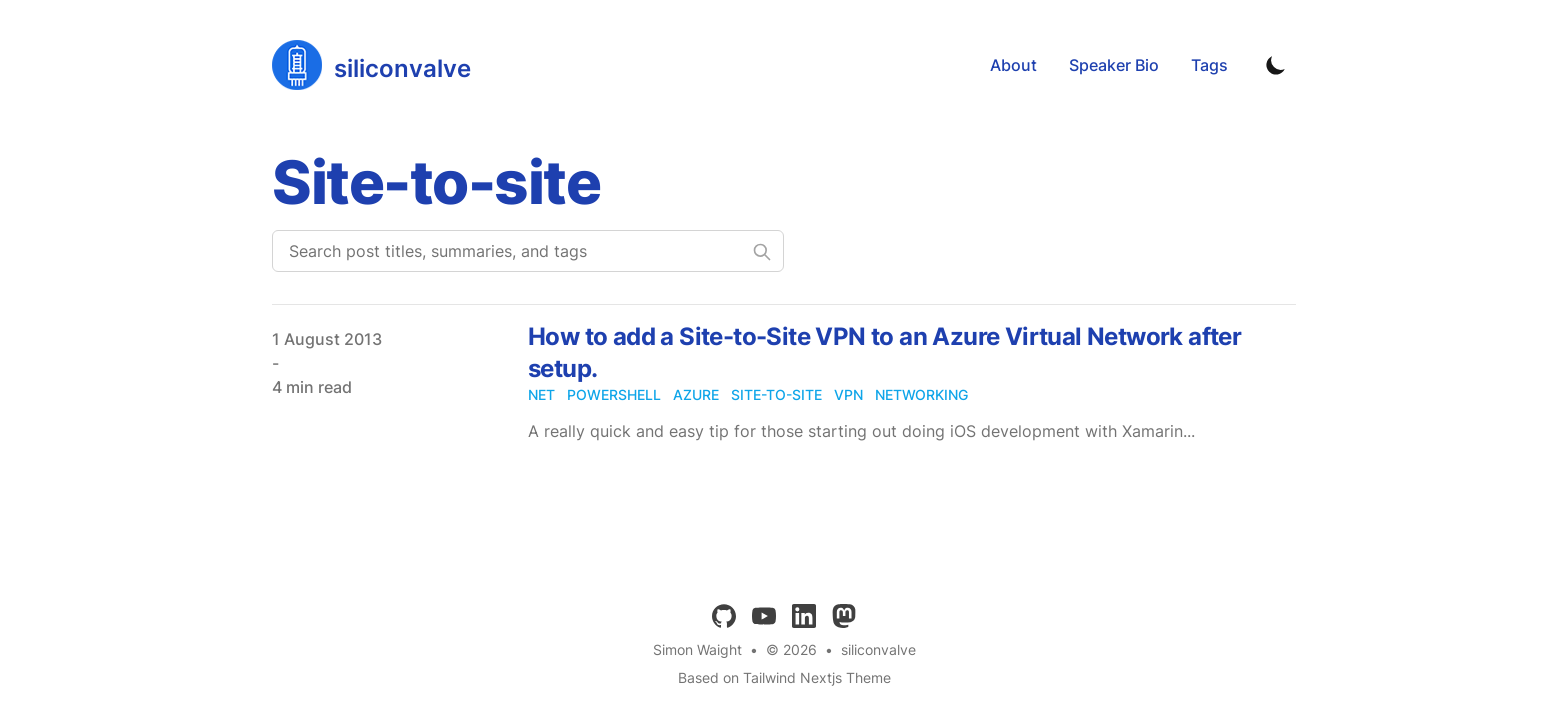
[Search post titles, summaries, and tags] (528, 251)
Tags (1209, 65)
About (1013, 65)
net (541, 394)
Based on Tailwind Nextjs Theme (784, 677)
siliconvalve (878, 649)
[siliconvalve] (371, 65)
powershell (614, 394)
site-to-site (776, 394)
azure (696, 394)
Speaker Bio (1114, 65)
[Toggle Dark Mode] (1276, 65)
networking (921, 394)
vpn (848, 394)
